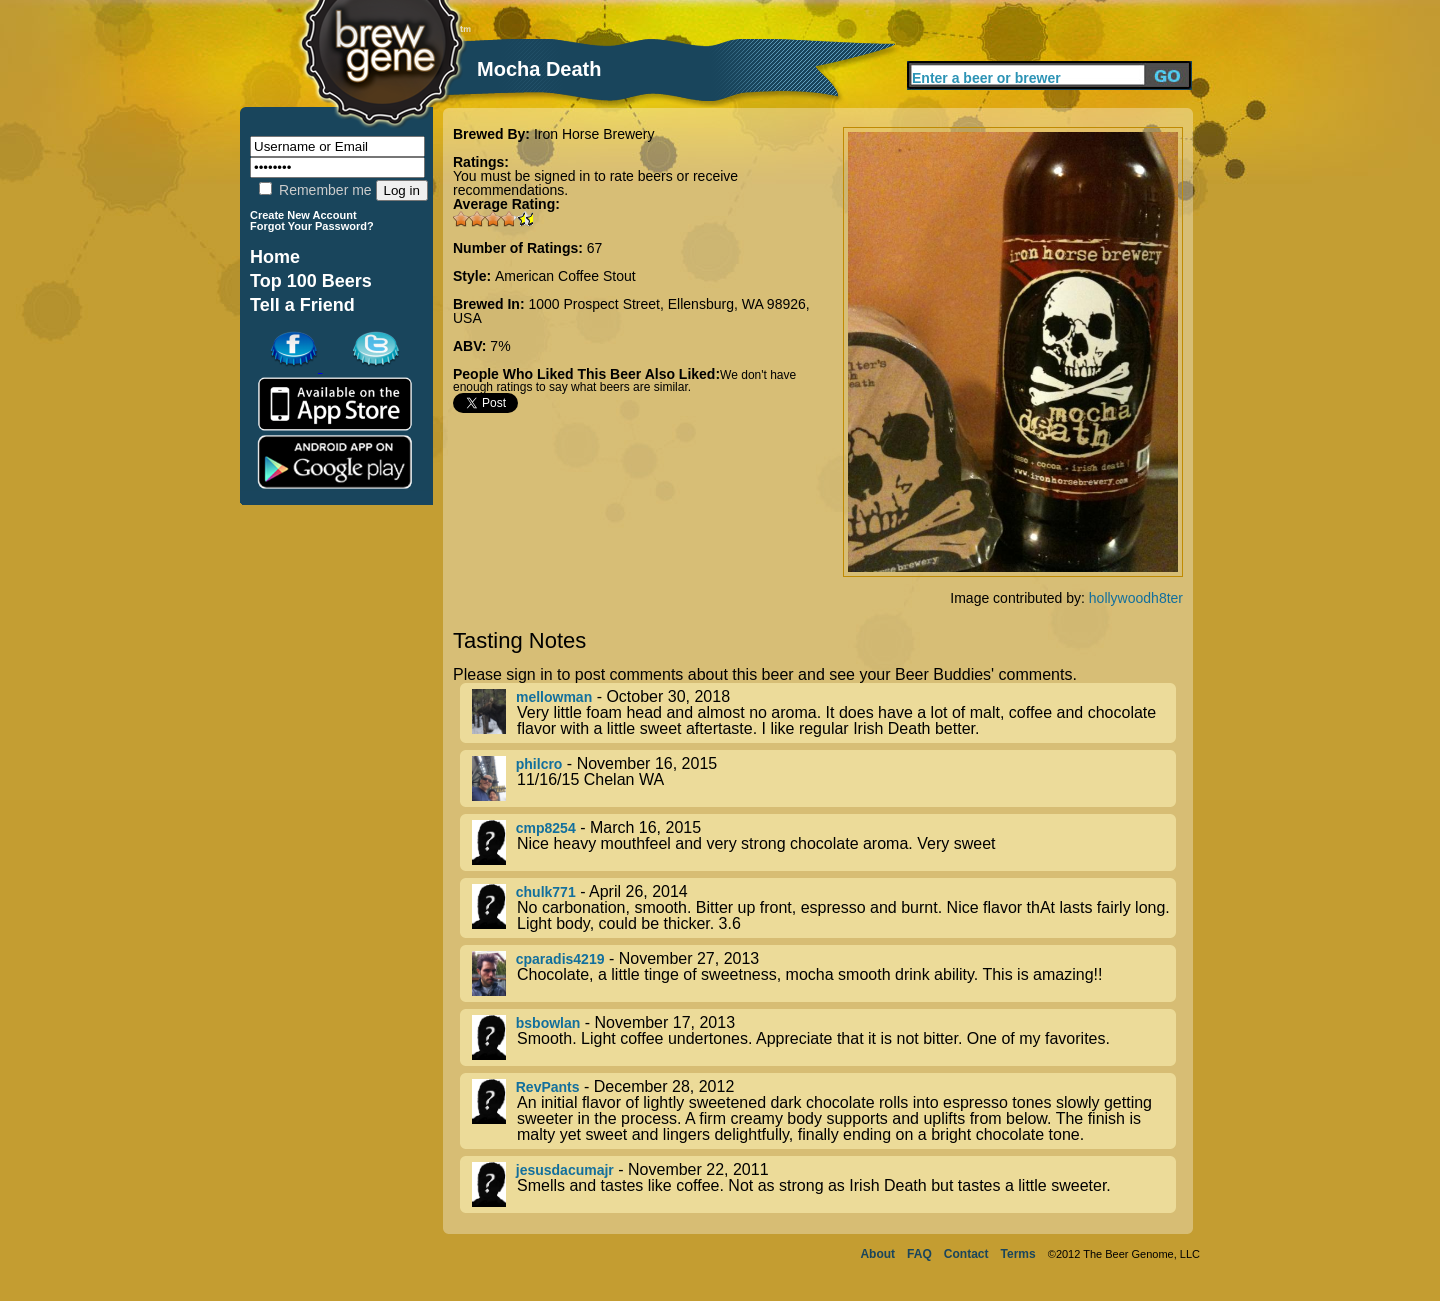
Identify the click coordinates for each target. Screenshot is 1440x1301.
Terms (1018, 1254)
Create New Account (303, 215)
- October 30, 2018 (824, 713)
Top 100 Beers (311, 281)
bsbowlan (548, 1023)
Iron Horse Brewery (594, 134)
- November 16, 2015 (824, 778)
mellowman (554, 697)
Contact (966, 1254)
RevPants (548, 1087)
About (877, 1254)
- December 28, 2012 (824, 1111)
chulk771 (546, 892)
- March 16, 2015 (824, 842)
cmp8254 (546, 828)
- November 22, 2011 (824, 1184)
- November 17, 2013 (824, 1037)
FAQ (919, 1254)
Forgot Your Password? (312, 226)
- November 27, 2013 (824, 973)
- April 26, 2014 (824, 908)
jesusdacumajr (565, 1170)
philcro (539, 764)
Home (275, 257)
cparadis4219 (560, 959)
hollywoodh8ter (1136, 598)
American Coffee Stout (565, 276)
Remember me (315, 190)
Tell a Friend (302, 305)
